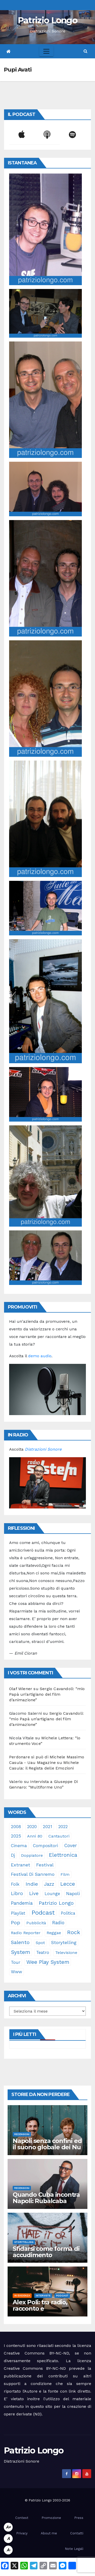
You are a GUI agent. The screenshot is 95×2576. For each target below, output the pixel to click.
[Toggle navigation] (46, 51)
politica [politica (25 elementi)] (68, 1913)
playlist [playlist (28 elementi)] (18, 1913)
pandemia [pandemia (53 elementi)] (22, 1903)
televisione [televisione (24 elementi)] (66, 1952)
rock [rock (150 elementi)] (73, 1932)
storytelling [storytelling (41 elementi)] (64, 1942)
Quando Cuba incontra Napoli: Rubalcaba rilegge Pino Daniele (46, 2201)
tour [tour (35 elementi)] (15, 1962)
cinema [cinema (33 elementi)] (19, 1845)
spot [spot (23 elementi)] (40, 1942)
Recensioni (21, 2134)
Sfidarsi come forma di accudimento (46, 2252)
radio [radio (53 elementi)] (58, 1923)
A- (8, 2550)
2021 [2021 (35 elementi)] (47, 1826)
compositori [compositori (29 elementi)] (45, 1845)
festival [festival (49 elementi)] (45, 1864)
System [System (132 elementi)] (20, 1952)
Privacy (22, 2533)
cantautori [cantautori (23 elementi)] (58, 1836)
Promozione (51, 2518)
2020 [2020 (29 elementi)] (32, 1826)
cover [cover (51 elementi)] (70, 1845)
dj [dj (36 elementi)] (13, 1855)
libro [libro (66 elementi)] (17, 1893)
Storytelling (23, 2242)
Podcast (62, 2295)
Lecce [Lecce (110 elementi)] (67, 1884)
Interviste (43, 2295)
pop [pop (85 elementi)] (15, 1923)
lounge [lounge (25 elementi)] (52, 1893)
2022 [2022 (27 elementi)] (63, 1826)
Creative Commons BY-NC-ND (35, 2368)
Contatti (76, 2533)
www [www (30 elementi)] (16, 1971)
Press (78, 2518)
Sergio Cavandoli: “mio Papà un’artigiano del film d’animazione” (47, 1694)
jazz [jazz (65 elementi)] (49, 1884)
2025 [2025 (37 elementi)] (16, 1836)
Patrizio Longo (47, 20)
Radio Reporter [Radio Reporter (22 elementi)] (26, 1932)
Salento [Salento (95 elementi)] (20, 1942)
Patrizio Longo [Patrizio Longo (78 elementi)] (56, 1903)
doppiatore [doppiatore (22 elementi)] (32, 1855)
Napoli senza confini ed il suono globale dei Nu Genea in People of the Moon (47, 2150)
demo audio (39, 1355)
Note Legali (74, 2549)
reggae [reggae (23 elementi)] (54, 1932)
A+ (8, 2527)
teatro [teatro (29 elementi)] (42, 1952)
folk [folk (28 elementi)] (15, 1884)
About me (49, 2533)
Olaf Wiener (20, 1688)
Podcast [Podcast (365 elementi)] (43, 1912)
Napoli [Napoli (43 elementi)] (73, 1893)
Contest (21, 2518)
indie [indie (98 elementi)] (32, 1884)
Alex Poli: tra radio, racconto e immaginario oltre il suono (42, 2311)
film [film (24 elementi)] (65, 1874)
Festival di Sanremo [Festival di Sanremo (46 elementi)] (32, 1874)
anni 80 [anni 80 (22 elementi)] (34, 1836)
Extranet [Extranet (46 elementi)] (20, 1864)
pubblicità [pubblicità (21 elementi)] (36, 1922)
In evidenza (22, 2295)
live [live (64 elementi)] (34, 1893)
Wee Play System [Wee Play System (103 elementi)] (47, 1962)
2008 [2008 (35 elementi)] (16, 1826)
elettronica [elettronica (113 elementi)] (63, 1855)
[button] (85, 51)
